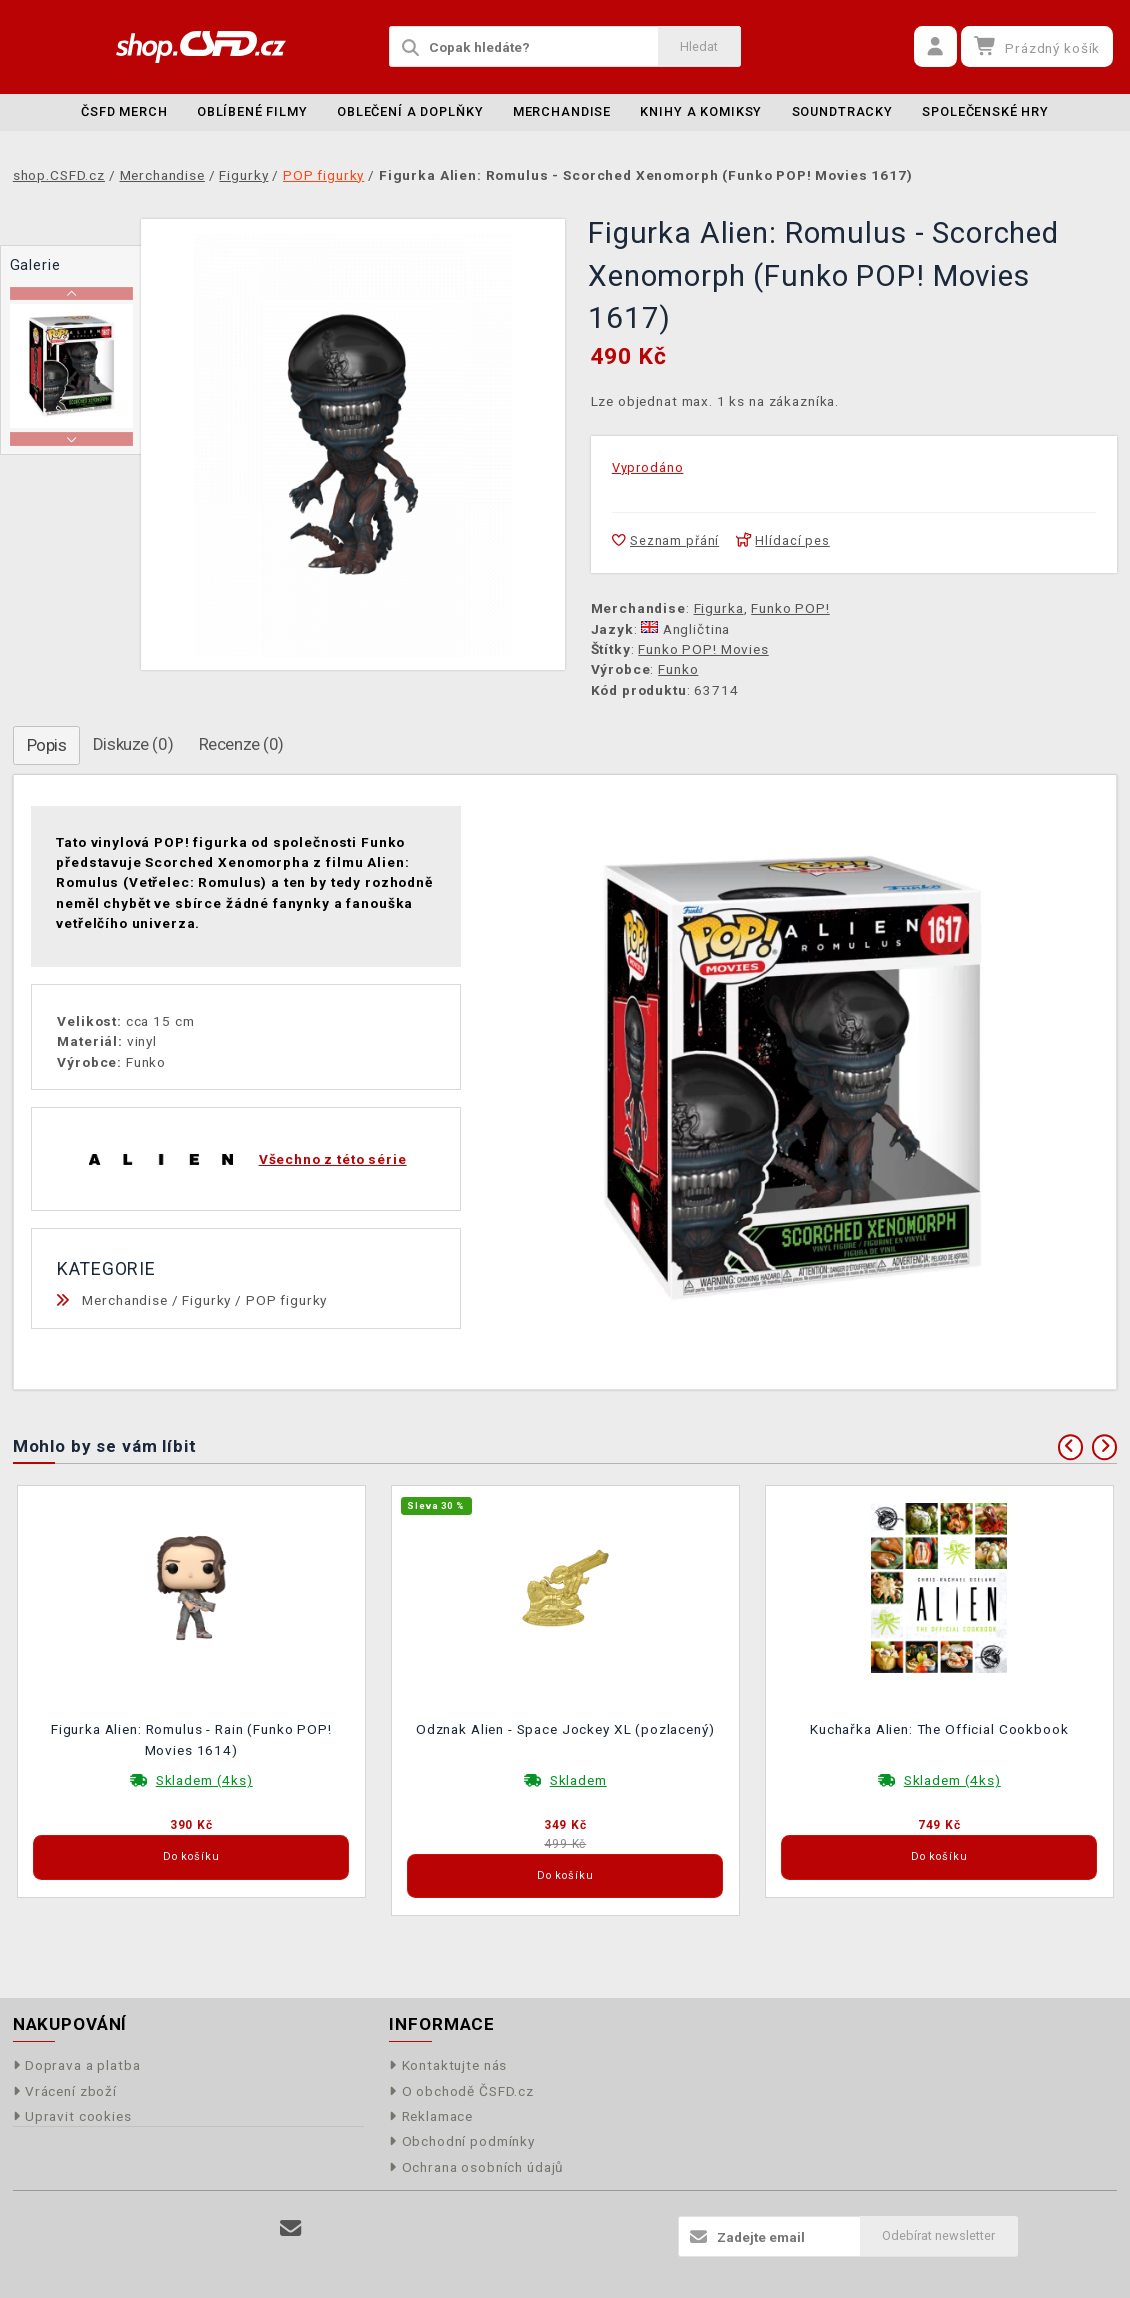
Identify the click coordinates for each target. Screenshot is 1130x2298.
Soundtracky (842, 111)
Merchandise (562, 111)
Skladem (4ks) (204, 1780)
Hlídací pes (783, 540)
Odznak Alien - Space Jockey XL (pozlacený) (565, 1729)
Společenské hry (985, 111)
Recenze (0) (241, 744)
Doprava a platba (77, 2065)
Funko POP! (790, 608)
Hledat (699, 46)
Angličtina (685, 629)
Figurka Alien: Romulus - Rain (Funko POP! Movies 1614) (191, 1739)
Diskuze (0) (133, 744)
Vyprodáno (648, 467)
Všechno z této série (333, 1159)
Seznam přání (665, 540)
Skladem (578, 1780)
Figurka (719, 608)
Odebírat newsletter (938, 2235)
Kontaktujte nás (448, 2065)
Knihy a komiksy (701, 111)
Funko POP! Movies (703, 649)
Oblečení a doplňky (410, 111)
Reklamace (431, 2116)
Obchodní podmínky (462, 2141)
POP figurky (286, 1300)
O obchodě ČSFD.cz (461, 2091)
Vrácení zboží (65, 2091)
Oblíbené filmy (252, 111)
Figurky (206, 1300)
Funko (678, 669)
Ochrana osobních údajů (476, 2167)
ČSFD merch (124, 111)
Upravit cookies (72, 2116)
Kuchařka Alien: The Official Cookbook (939, 1729)
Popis (47, 745)
